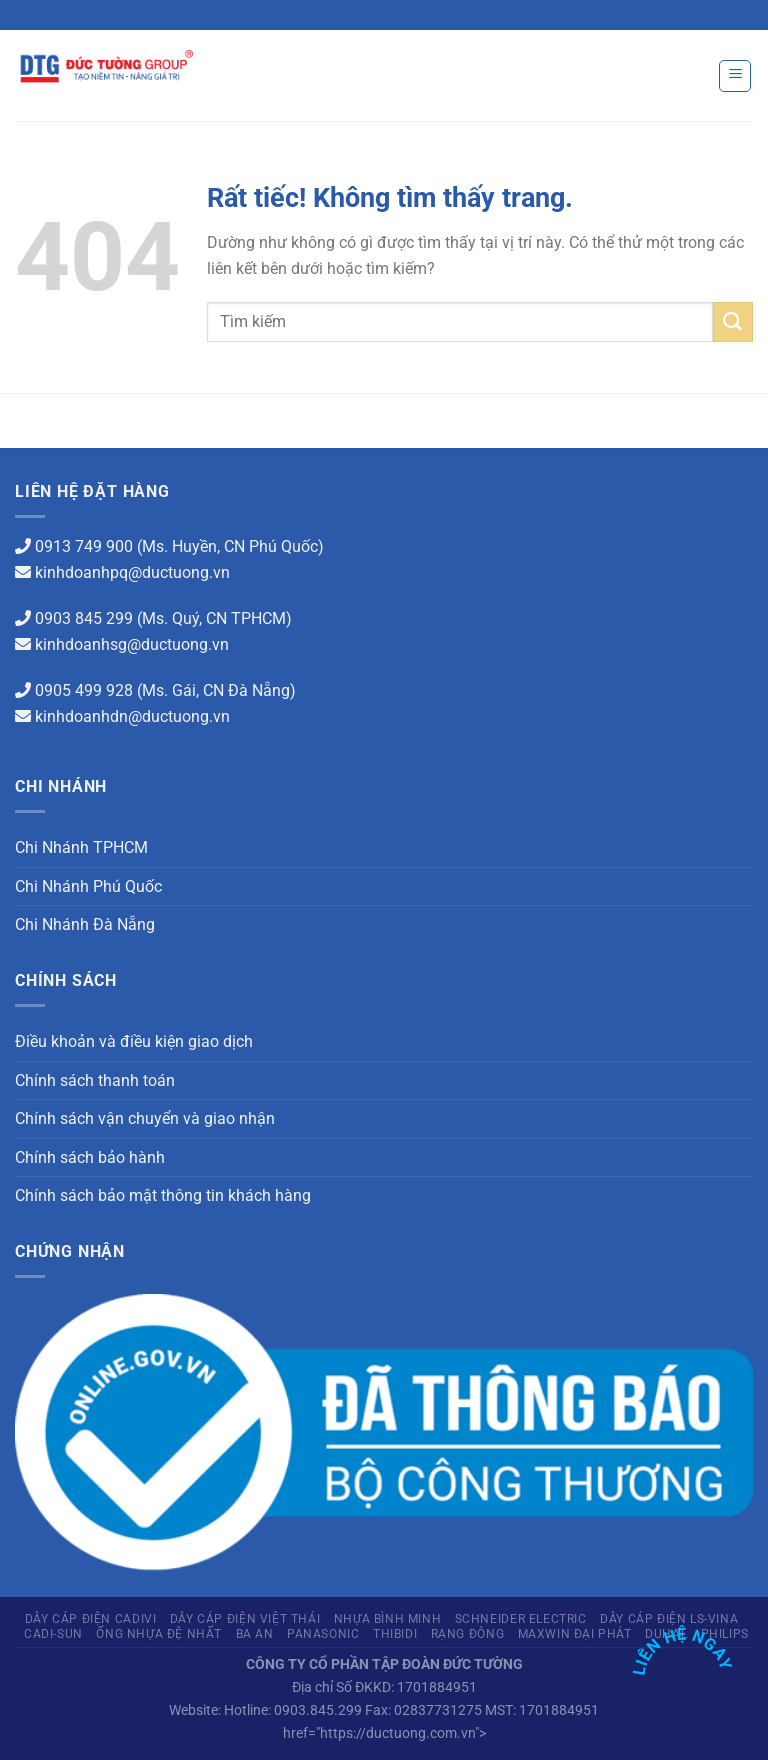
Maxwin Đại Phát (575, 1634)
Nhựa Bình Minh (388, 1619)
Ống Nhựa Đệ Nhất (159, 1634)
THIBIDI (395, 1634)
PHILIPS (725, 1634)
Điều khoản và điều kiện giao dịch (134, 1041)
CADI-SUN (53, 1634)
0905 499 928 (84, 690)
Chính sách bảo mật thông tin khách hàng (163, 1195)
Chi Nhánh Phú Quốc (88, 886)
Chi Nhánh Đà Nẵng (85, 924)
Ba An (255, 1634)
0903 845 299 (84, 618)
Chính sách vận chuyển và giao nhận (145, 1118)
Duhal (666, 1634)
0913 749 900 (84, 546)
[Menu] (735, 76)
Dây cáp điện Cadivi (91, 1619)
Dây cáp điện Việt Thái (245, 1619)
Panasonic (323, 1634)
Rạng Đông (468, 1634)
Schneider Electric (521, 1619)
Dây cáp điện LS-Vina (669, 1619)
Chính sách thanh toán (95, 1080)
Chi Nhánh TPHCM (81, 847)
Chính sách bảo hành (90, 1157)
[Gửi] (733, 321)
